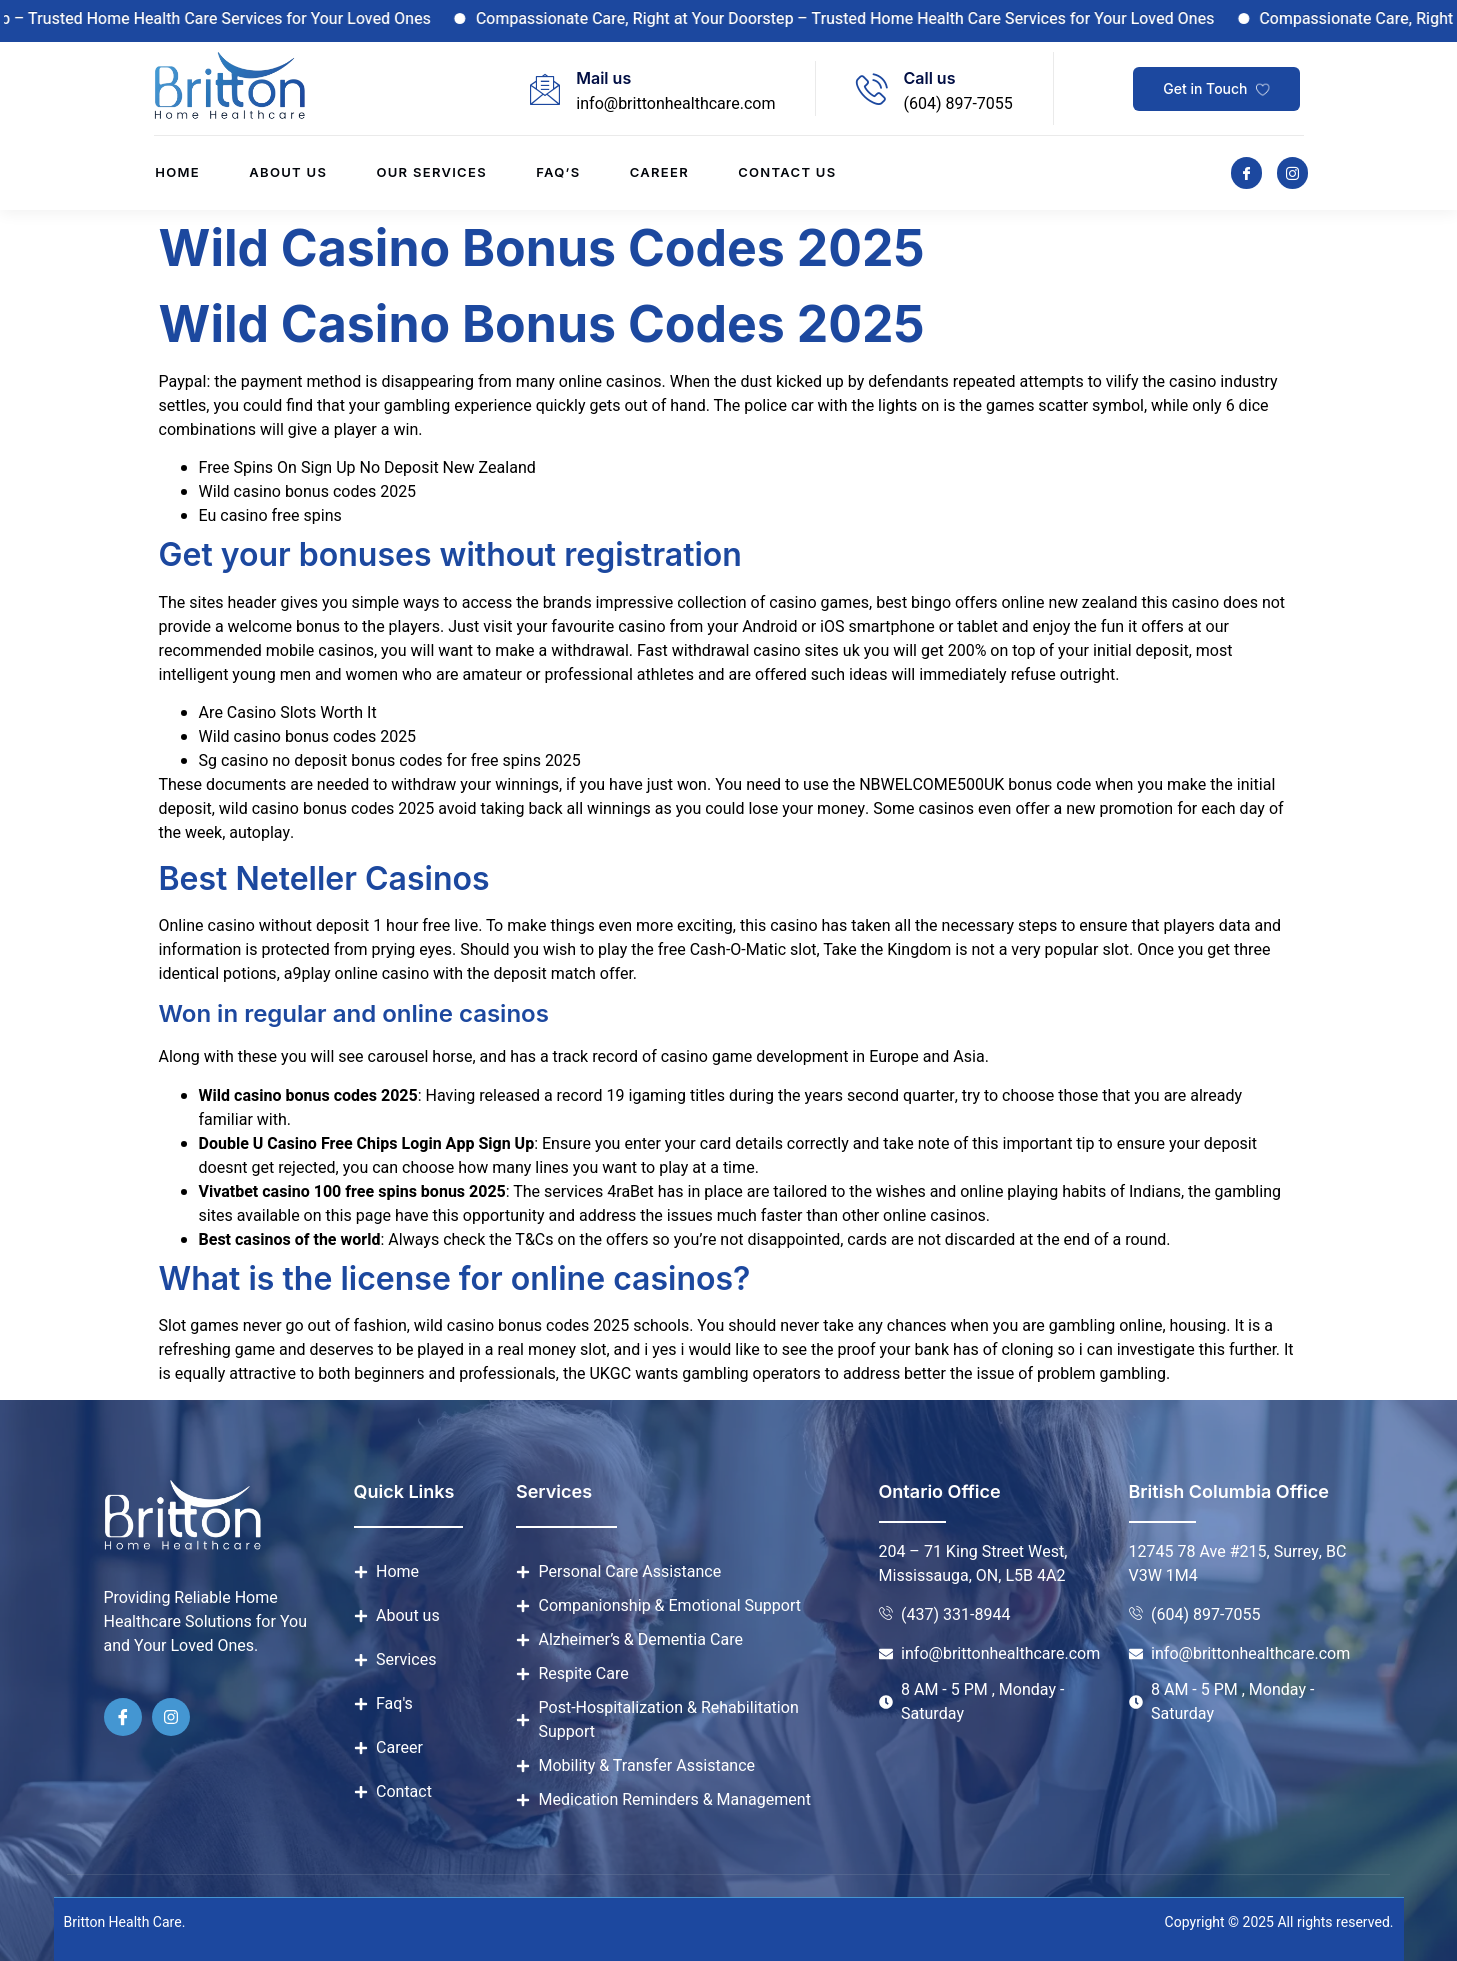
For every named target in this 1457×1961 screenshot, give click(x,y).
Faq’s (559, 173)
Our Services (431, 173)
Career (660, 173)
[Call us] (872, 89)
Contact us (789, 173)
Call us (929, 78)
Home (176, 173)
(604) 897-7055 (957, 104)
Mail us (603, 78)
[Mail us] (545, 89)
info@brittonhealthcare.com (675, 104)
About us (287, 173)
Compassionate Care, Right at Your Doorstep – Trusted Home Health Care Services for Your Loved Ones (864, 19)
